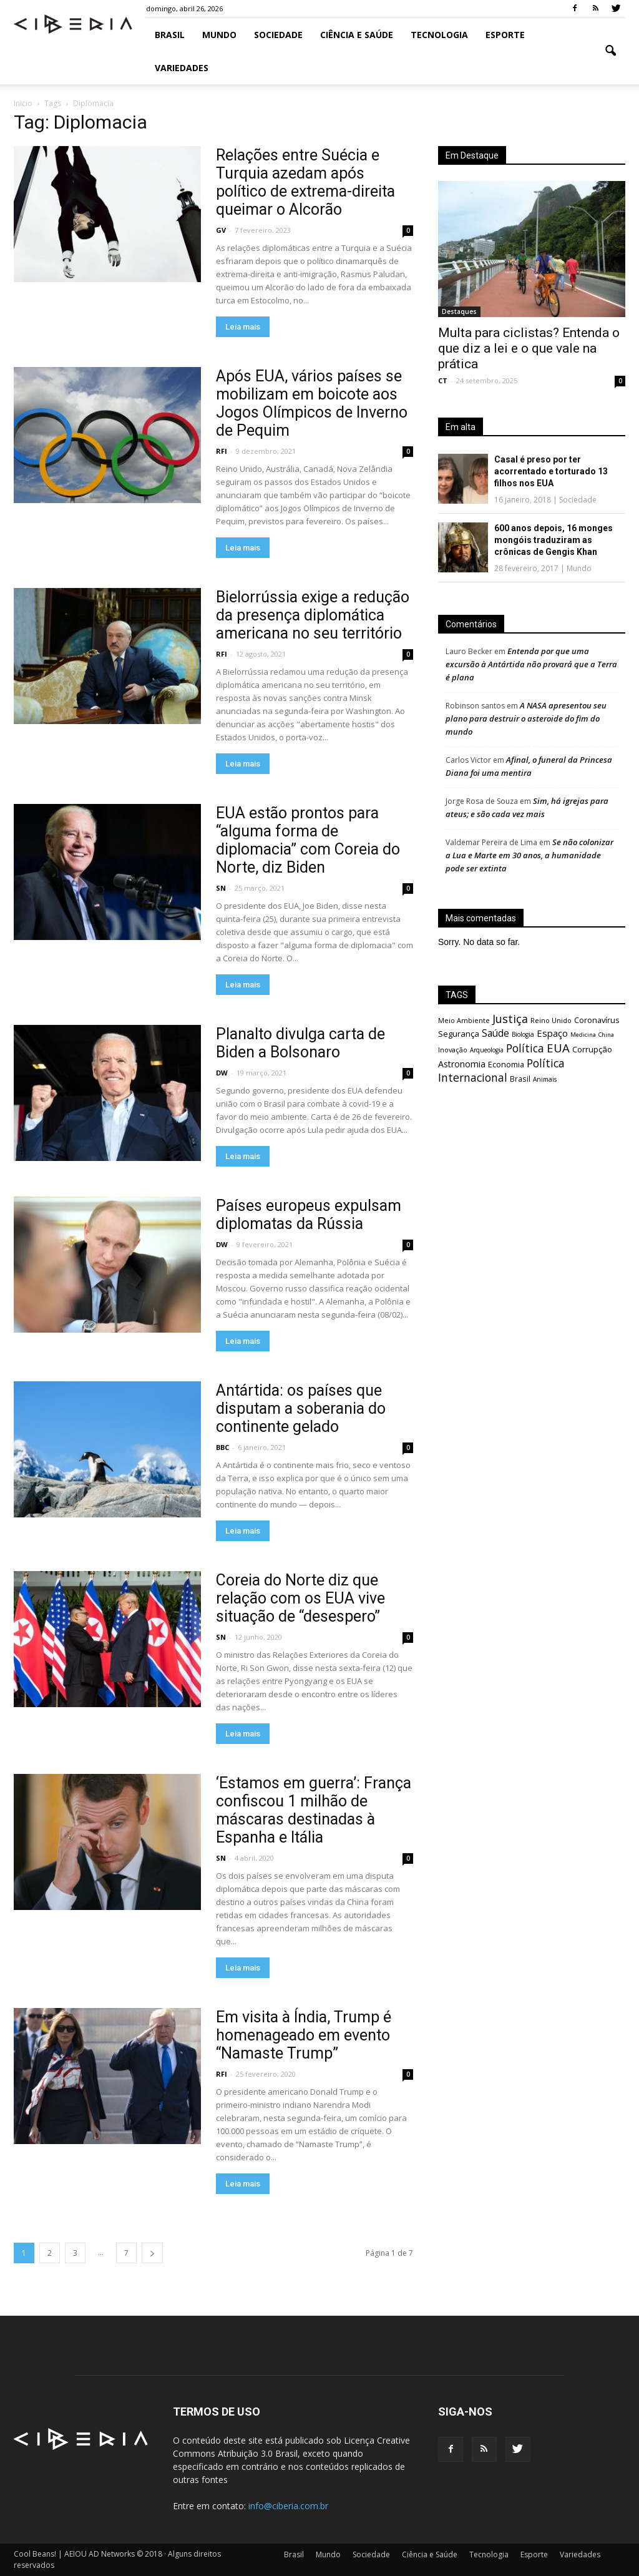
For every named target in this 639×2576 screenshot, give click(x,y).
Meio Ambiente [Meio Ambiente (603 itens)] (464, 1020)
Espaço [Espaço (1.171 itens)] (552, 1033)
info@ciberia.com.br (288, 2506)
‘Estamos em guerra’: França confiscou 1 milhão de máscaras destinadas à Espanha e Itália (313, 1810)
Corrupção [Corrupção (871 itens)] (592, 1049)
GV (221, 230)
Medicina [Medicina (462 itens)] (583, 1035)
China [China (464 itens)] (606, 1035)
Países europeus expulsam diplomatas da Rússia (308, 1215)
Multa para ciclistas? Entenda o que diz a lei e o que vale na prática (529, 348)
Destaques (459, 311)
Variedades (181, 68)
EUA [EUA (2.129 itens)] (558, 1047)
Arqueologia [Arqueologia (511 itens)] (487, 1050)
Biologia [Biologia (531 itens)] (523, 1034)
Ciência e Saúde (356, 35)
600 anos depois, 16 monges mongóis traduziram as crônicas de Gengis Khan (553, 540)
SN (221, 888)
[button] (610, 51)
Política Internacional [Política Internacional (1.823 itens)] (501, 1070)
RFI (221, 451)
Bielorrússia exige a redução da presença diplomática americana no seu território (312, 615)
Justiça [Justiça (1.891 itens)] (510, 1018)
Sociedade (278, 35)
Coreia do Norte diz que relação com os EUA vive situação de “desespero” (300, 1598)
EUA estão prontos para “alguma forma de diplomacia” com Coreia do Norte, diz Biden (308, 840)
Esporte (505, 35)
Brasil (170, 35)
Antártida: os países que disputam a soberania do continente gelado (301, 1408)
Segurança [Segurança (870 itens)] (458, 1033)
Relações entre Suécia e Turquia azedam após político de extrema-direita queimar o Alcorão (305, 182)
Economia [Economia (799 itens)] (506, 1064)
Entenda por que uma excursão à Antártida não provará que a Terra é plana (531, 664)
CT (442, 380)
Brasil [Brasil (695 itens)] (520, 1079)
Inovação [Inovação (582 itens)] (452, 1050)
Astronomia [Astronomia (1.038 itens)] (461, 1064)
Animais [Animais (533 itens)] (545, 1079)
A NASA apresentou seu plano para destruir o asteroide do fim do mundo (526, 718)
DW (222, 1072)
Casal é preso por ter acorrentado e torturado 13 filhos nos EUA (551, 471)
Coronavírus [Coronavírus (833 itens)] (597, 1020)
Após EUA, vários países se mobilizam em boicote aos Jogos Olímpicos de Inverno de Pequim (311, 403)
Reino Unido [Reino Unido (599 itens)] (551, 1020)
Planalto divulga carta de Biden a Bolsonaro (300, 1043)
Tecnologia (439, 35)
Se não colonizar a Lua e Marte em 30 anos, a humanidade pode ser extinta (529, 855)
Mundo (219, 35)
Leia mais (242, 326)
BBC (222, 1447)
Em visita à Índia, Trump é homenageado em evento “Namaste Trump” (303, 2035)
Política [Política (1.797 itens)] (525, 1048)
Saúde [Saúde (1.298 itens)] (495, 1033)
